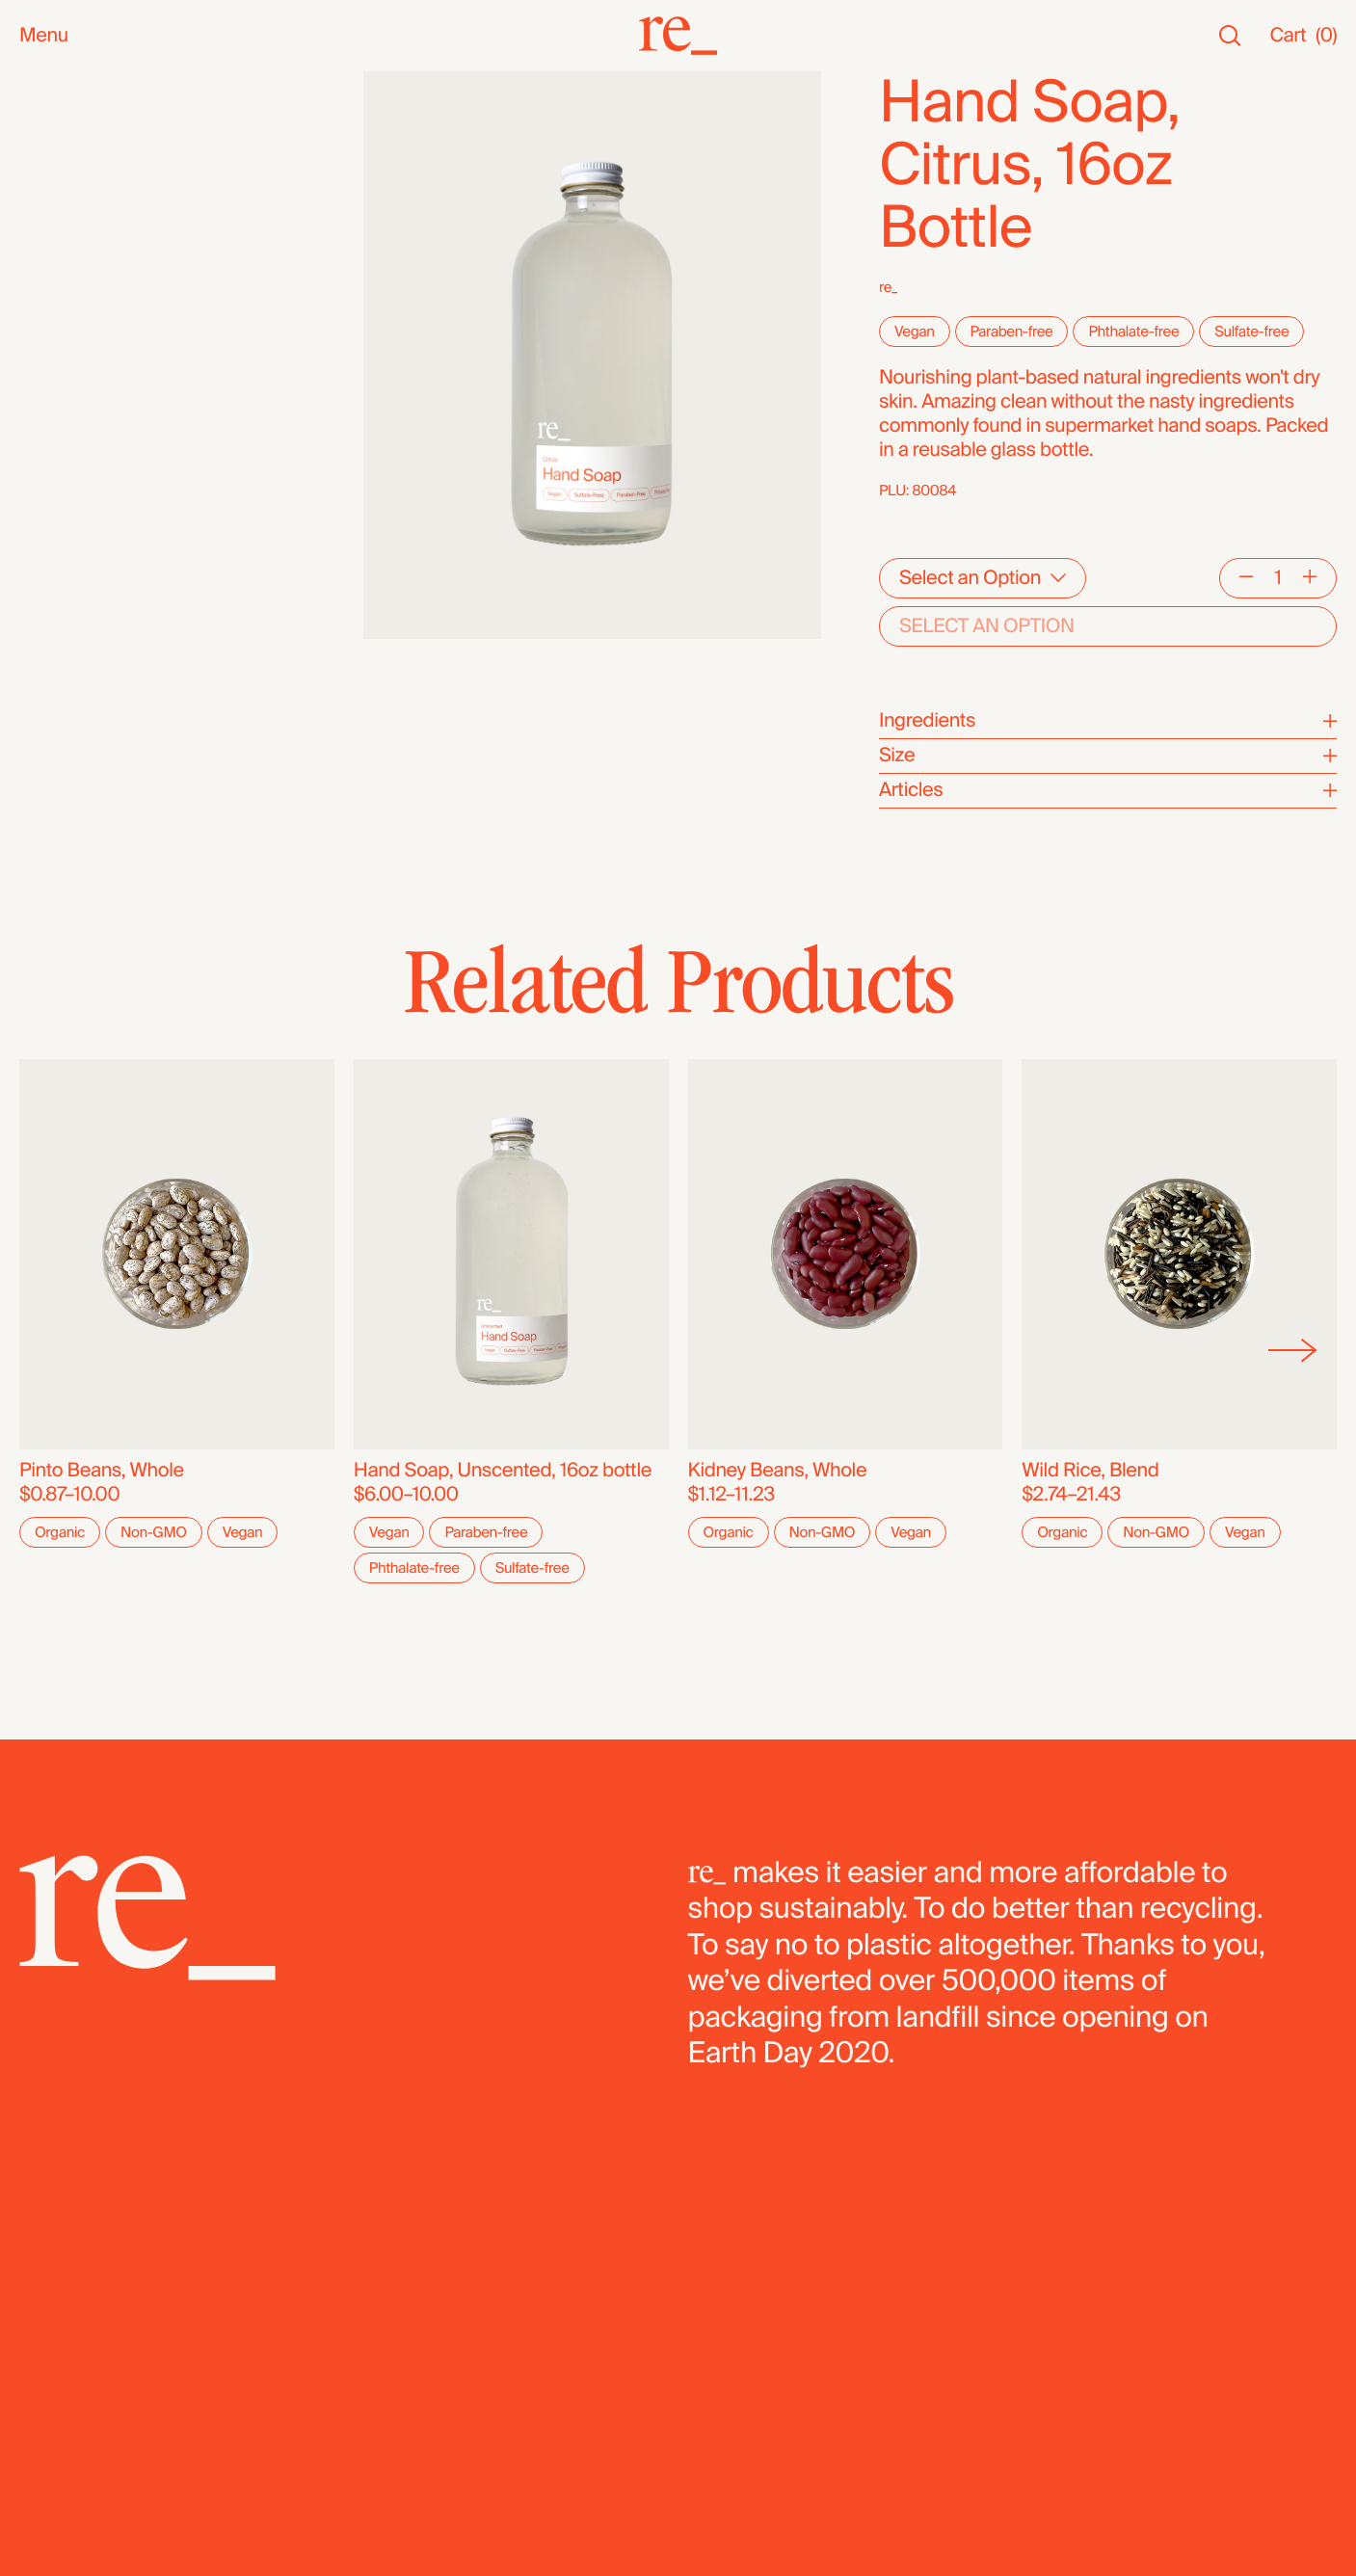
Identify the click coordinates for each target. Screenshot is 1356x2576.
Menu (43, 36)
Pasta (42, 584)
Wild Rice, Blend (1090, 1470)
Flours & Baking (85, 512)
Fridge (46, 633)
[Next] (1292, 1351)
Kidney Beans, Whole (777, 1470)
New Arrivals (71, 107)
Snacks (50, 223)
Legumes (59, 560)
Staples (51, 156)
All (29, 83)
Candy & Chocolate (101, 464)
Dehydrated (69, 609)
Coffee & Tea (73, 368)
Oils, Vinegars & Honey (115, 319)
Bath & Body (71, 247)
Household (66, 271)
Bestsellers (67, 132)
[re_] (678, 35)
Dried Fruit (63, 488)
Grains (47, 440)
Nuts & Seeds (77, 344)
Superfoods (69, 392)
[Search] (1229, 36)
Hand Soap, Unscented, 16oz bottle (502, 1470)
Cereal (47, 536)
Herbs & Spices (85, 416)
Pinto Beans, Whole (101, 1470)
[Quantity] (1277, 578)
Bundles (54, 676)
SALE (42, 180)
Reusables (64, 295)
